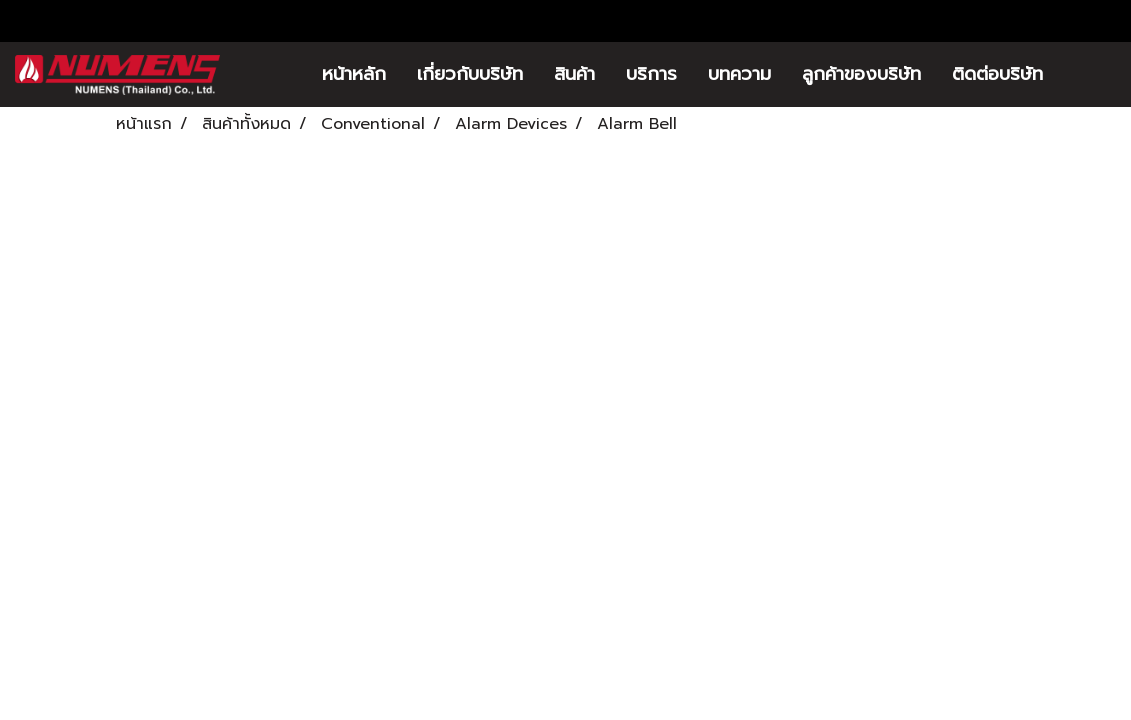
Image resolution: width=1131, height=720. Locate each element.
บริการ (651, 74)
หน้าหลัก (354, 74)
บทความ (739, 74)
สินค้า (574, 74)
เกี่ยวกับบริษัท (470, 74)
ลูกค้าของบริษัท (861, 74)
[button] (1088, 75)
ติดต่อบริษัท (997, 74)
